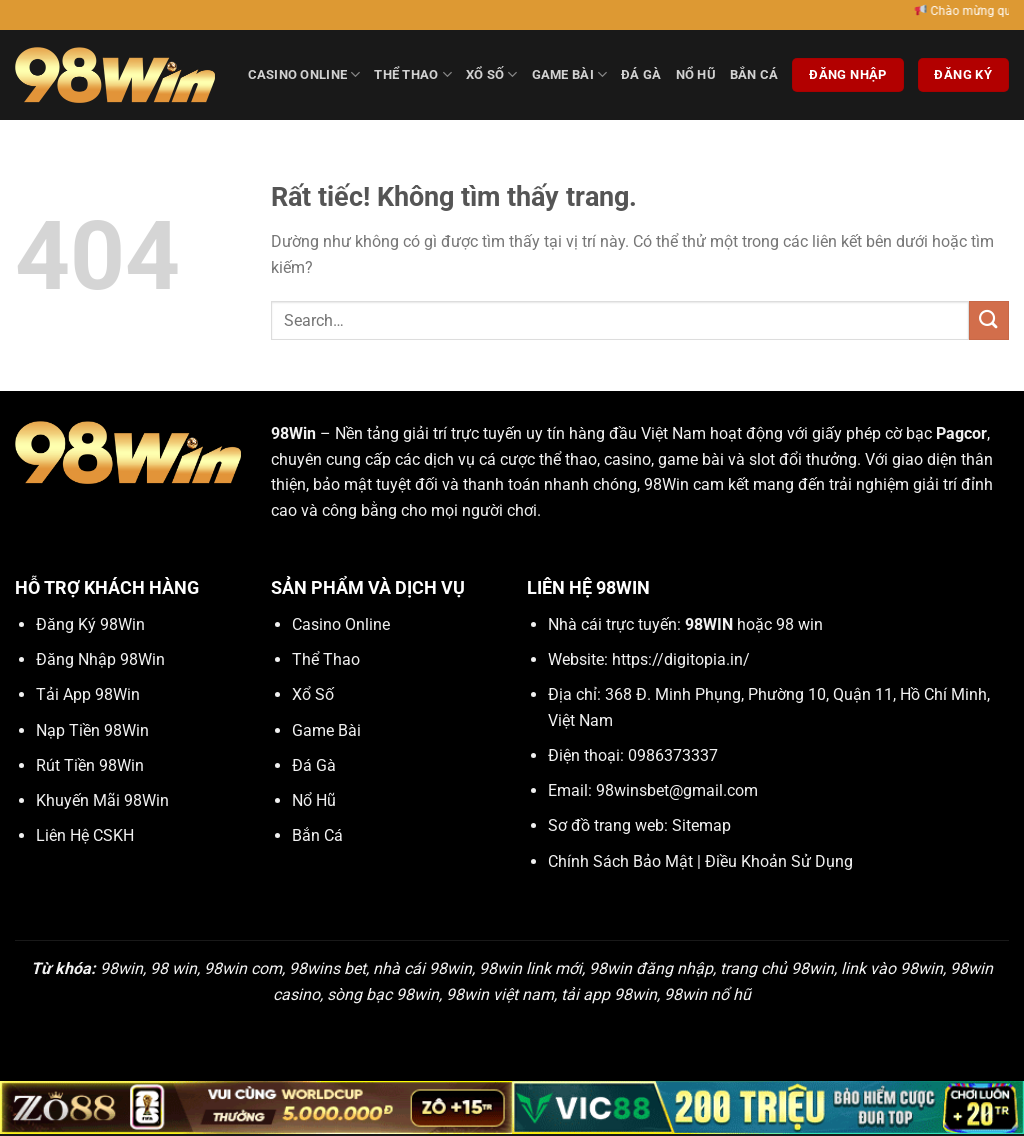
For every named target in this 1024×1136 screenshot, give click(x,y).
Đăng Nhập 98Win (100, 659)
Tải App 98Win (88, 694)
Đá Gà (641, 74)
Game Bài (570, 74)
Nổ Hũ (696, 74)
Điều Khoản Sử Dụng (779, 861)
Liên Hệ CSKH (85, 835)
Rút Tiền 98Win (90, 765)
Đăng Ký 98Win (90, 624)
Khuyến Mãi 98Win (102, 800)
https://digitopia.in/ (681, 659)
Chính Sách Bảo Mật (620, 861)
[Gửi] (989, 320)
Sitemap (701, 825)
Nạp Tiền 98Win (92, 730)
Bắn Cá (754, 74)
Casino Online (304, 74)
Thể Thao (413, 74)
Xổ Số (492, 74)
